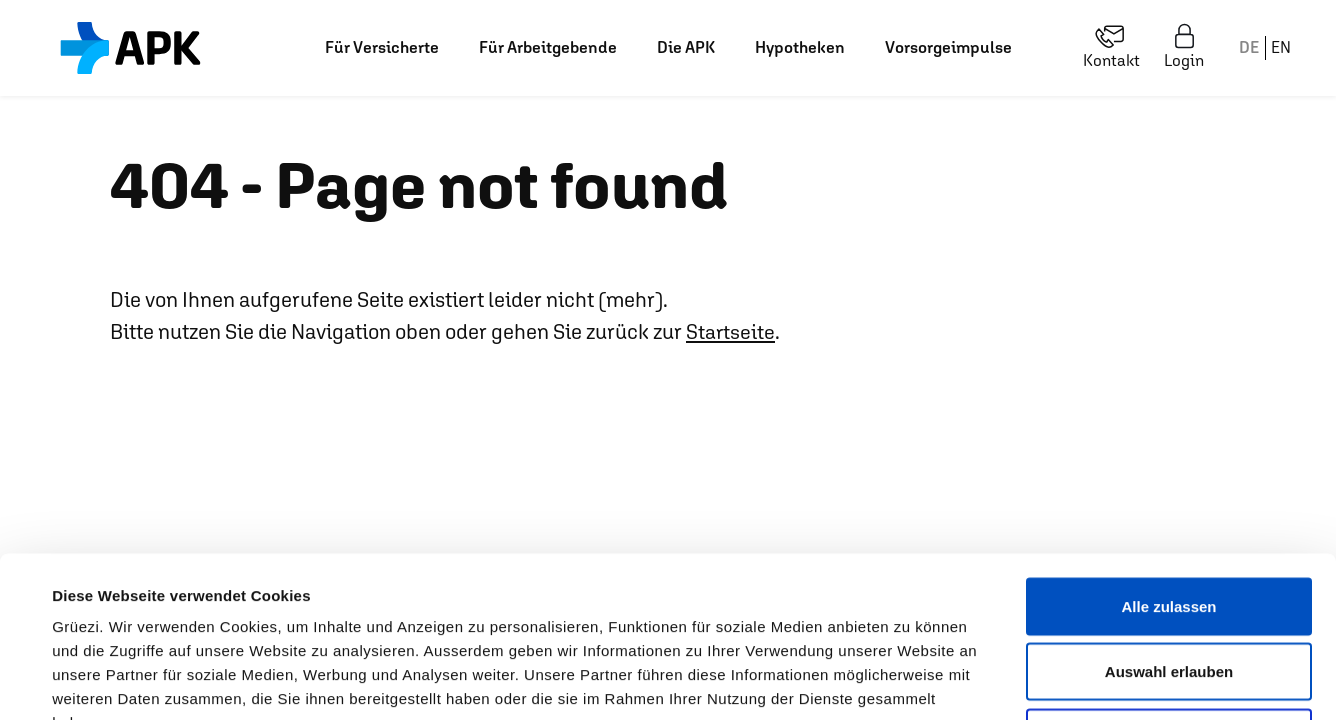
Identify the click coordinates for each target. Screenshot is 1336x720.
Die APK (686, 47)
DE (1249, 47)
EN (1281, 47)
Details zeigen (853, 680)
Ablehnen (1169, 588)
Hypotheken (800, 47)
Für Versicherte (382, 47)
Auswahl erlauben (1169, 523)
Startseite (731, 331)
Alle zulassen (1168, 457)
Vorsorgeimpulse (948, 47)
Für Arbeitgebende (548, 47)
